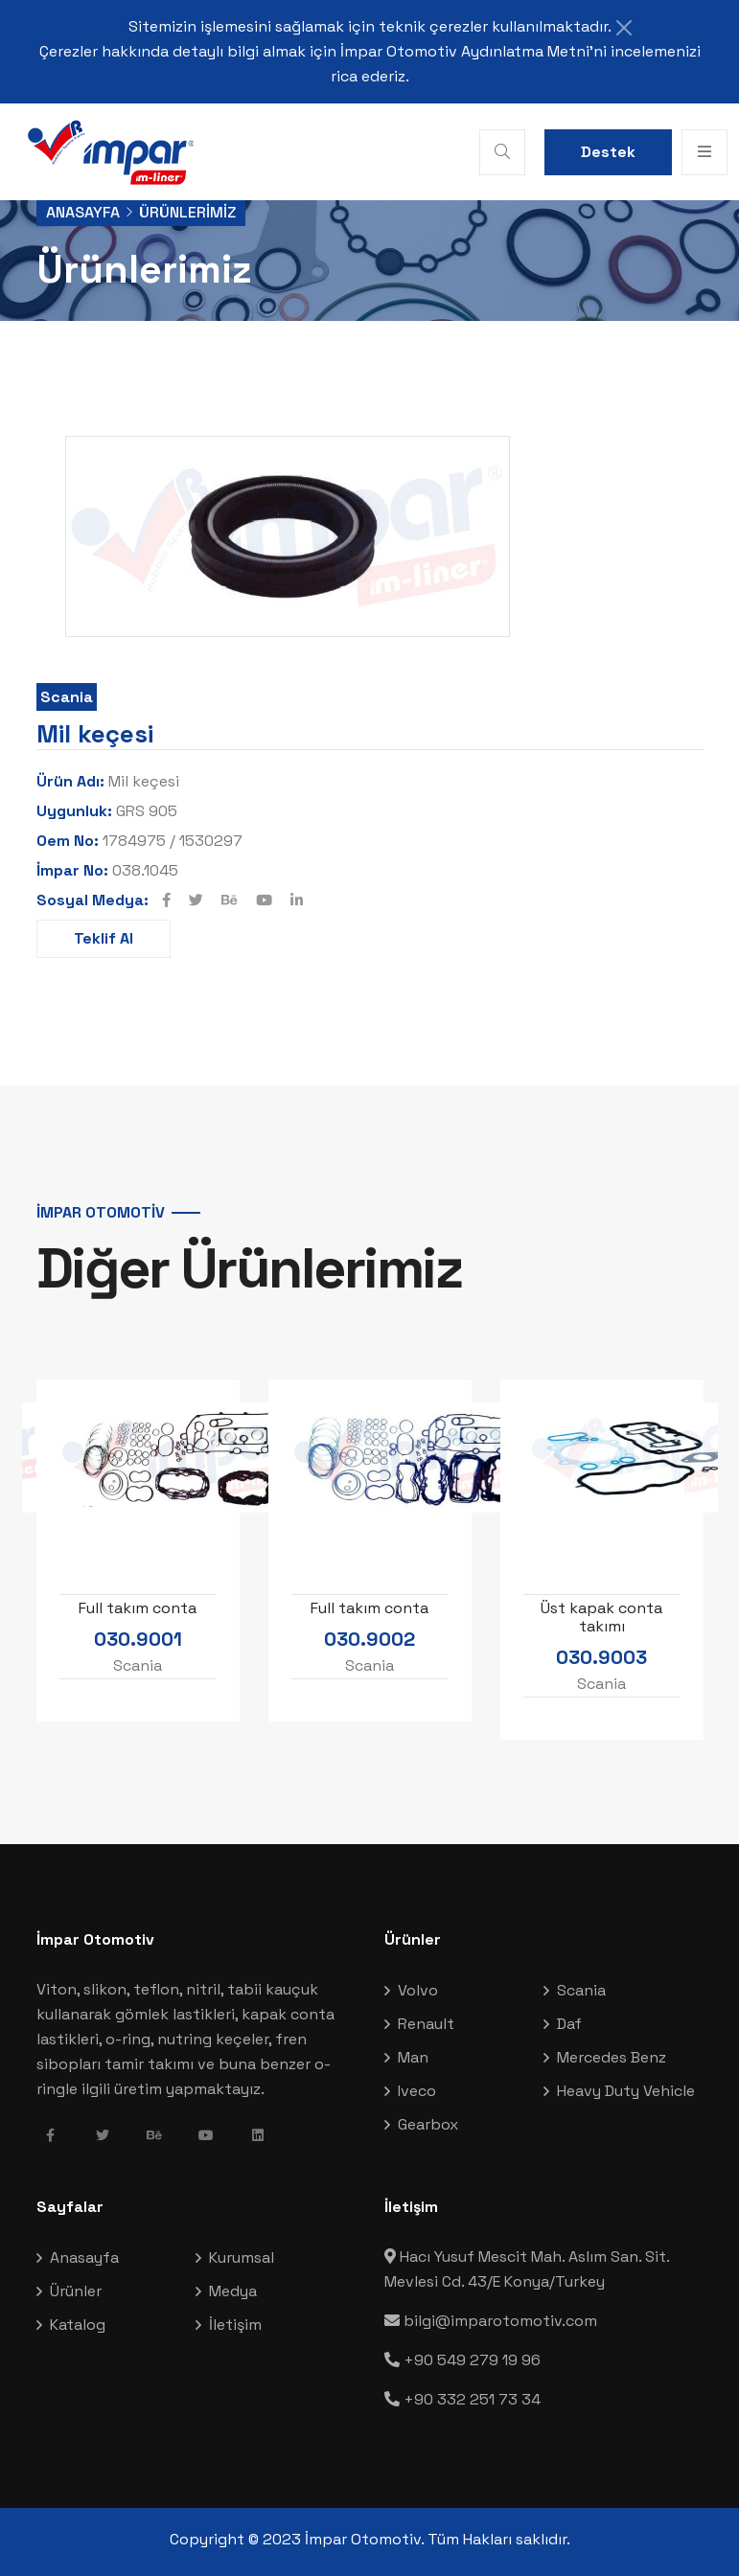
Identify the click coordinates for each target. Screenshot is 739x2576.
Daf (569, 2024)
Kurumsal (241, 2257)
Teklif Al (103, 938)
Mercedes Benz (611, 2057)
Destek (608, 152)
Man (413, 2057)
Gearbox (428, 2124)
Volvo (418, 1990)
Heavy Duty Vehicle (626, 2091)
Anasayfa (83, 212)
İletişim (235, 2324)
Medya (233, 2291)
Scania (66, 697)
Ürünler (76, 2291)
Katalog (77, 2324)
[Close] (623, 27)
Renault (426, 2024)
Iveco (417, 2091)
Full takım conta (137, 1607)
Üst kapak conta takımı (601, 1616)
